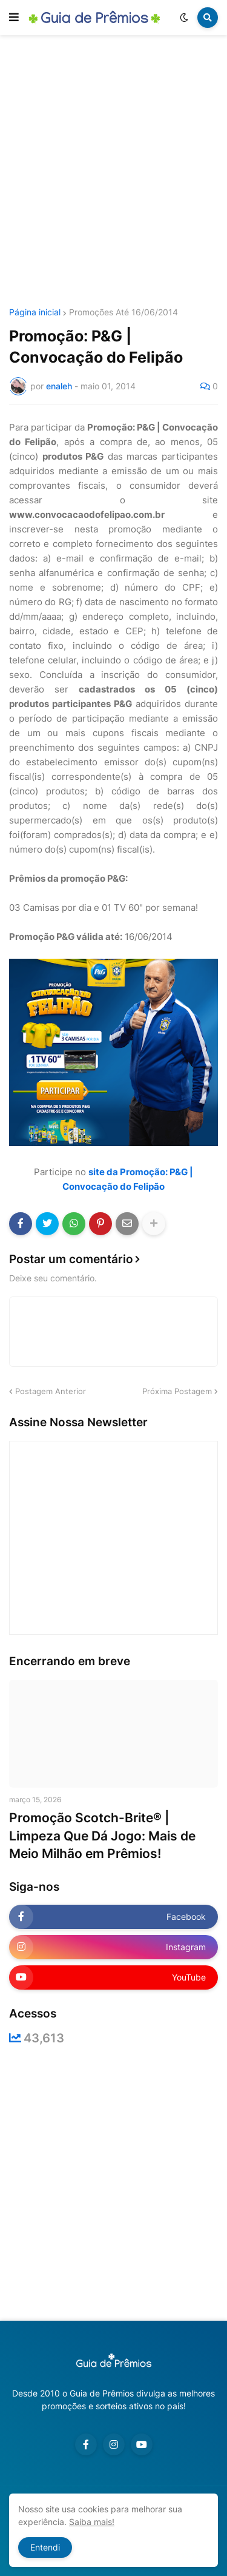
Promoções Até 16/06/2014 (123, 312)
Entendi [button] (45, 2547)
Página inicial (35, 312)
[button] (14, 17)
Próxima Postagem (177, 1391)
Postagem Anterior (50, 1391)
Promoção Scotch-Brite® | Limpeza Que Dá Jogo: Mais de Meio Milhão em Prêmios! (102, 1835)
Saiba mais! (91, 2522)
